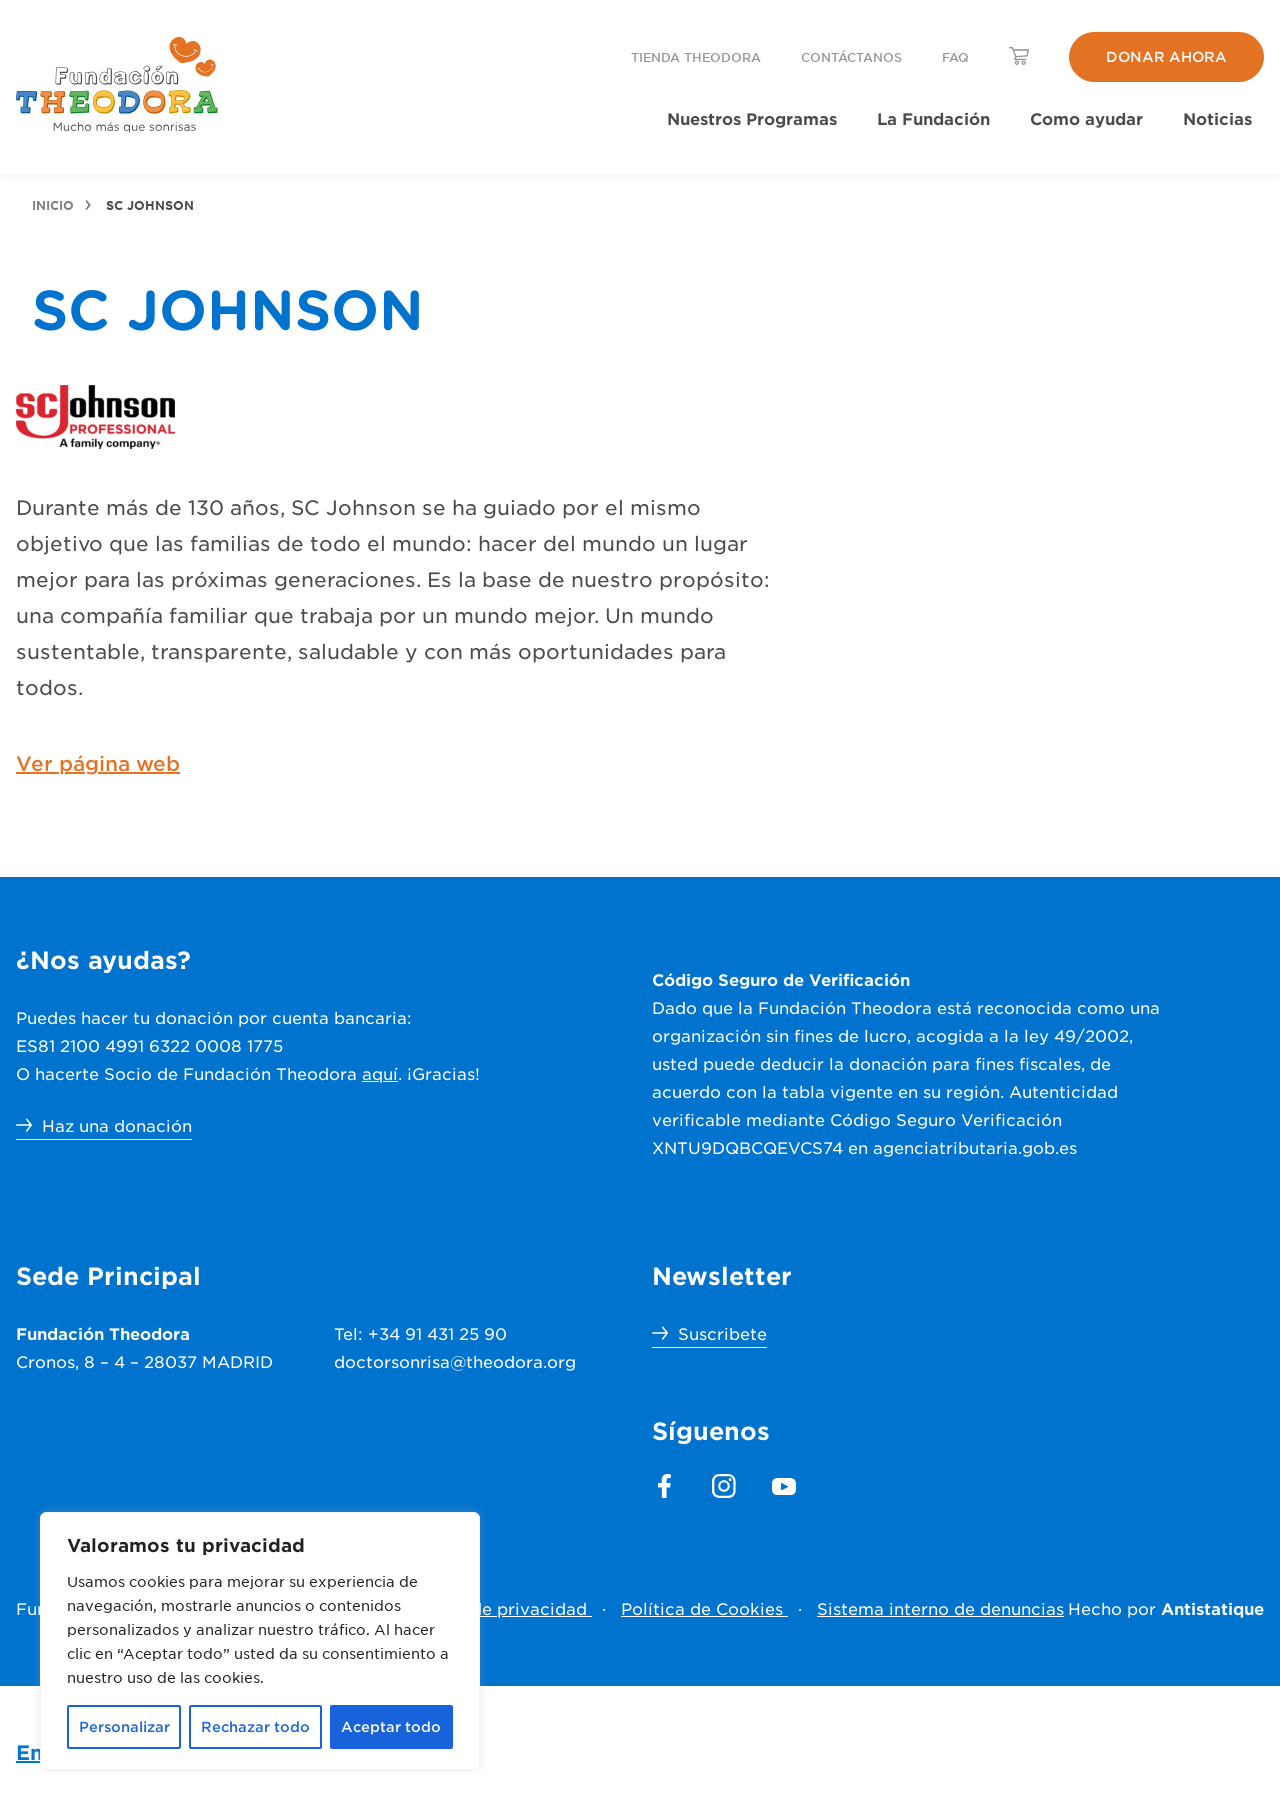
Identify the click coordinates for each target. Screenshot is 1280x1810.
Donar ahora (1166, 56)
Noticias (1217, 118)
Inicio (53, 205)
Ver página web (98, 763)
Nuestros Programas (752, 118)
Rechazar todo (255, 1726)
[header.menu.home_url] (117, 85)
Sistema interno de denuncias (940, 1608)
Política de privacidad (497, 1608)
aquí (380, 1073)
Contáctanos (851, 57)
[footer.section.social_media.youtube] (784, 1486)
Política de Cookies (704, 1608)
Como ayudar (1086, 118)
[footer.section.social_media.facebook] (664, 1486)
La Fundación (933, 118)
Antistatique (1212, 1608)
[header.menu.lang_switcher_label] (1019, 56)
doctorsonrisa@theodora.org (455, 1361)
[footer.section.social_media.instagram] (724, 1486)
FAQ (955, 57)
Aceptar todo (391, 1726)
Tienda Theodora (696, 57)
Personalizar (124, 1726)
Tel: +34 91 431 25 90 (420, 1333)
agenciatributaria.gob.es (975, 1147)
